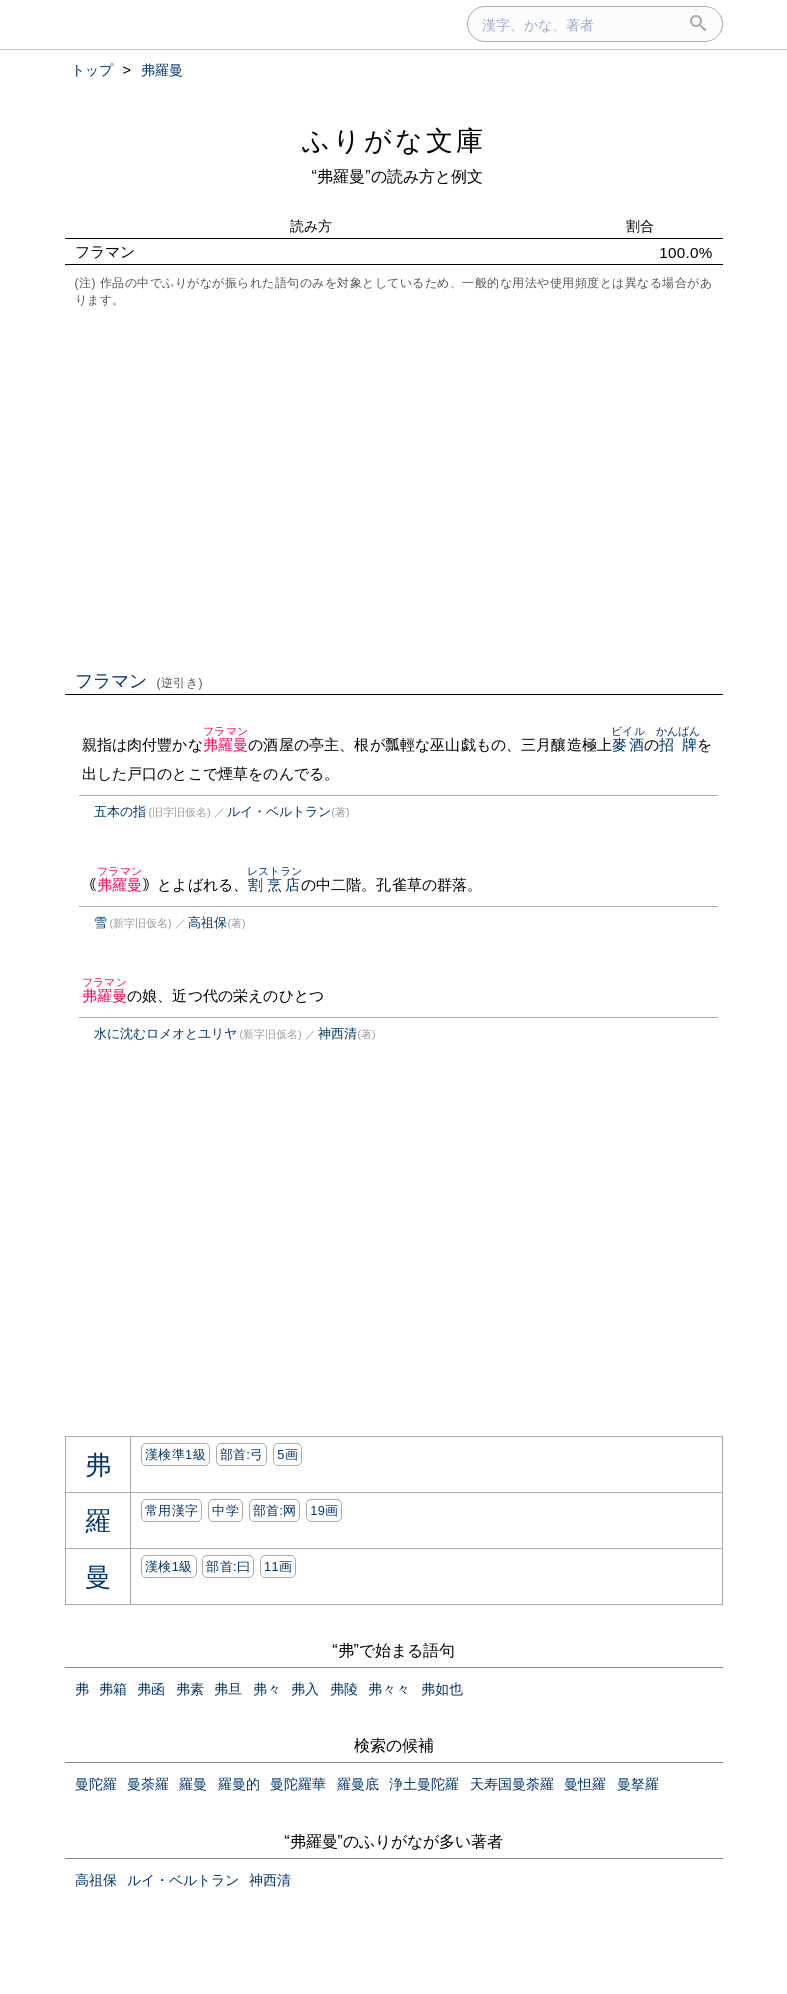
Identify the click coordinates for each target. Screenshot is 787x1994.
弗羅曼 (225, 744)
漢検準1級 (175, 1454)
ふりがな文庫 (394, 140)
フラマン (139, 681)
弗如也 (442, 1689)
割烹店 (275, 884)
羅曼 (193, 1784)
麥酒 (627, 744)
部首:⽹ (275, 1510)
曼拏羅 (638, 1784)
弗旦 (228, 1689)
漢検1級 (168, 1566)
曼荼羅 (148, 1784)
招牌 (678, 744)
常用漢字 (171, 1510)
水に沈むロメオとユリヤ (165, 1033)
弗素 (190, 1689)
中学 (225, 1510)
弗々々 (389, 1689)
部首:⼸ (242, 1454)
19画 (324, 1510)
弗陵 (344, 1689)
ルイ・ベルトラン (279, 811)
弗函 (151, 1689)
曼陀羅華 (298, 1784)
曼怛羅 (585, 1784)
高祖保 (207, 922)
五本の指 (120, 811)
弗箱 (113, 1689)
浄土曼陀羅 (424, 1784)
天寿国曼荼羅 (512, 1784)
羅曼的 (239, 1784)
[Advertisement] (394, 487)
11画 (278, 1566)
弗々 (267, 1689)
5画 (287, 1454)
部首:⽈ (228, 1566)
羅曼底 (358, 1784)
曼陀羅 (96, 1784)
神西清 (337, 1033)
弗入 (305, 1689)
